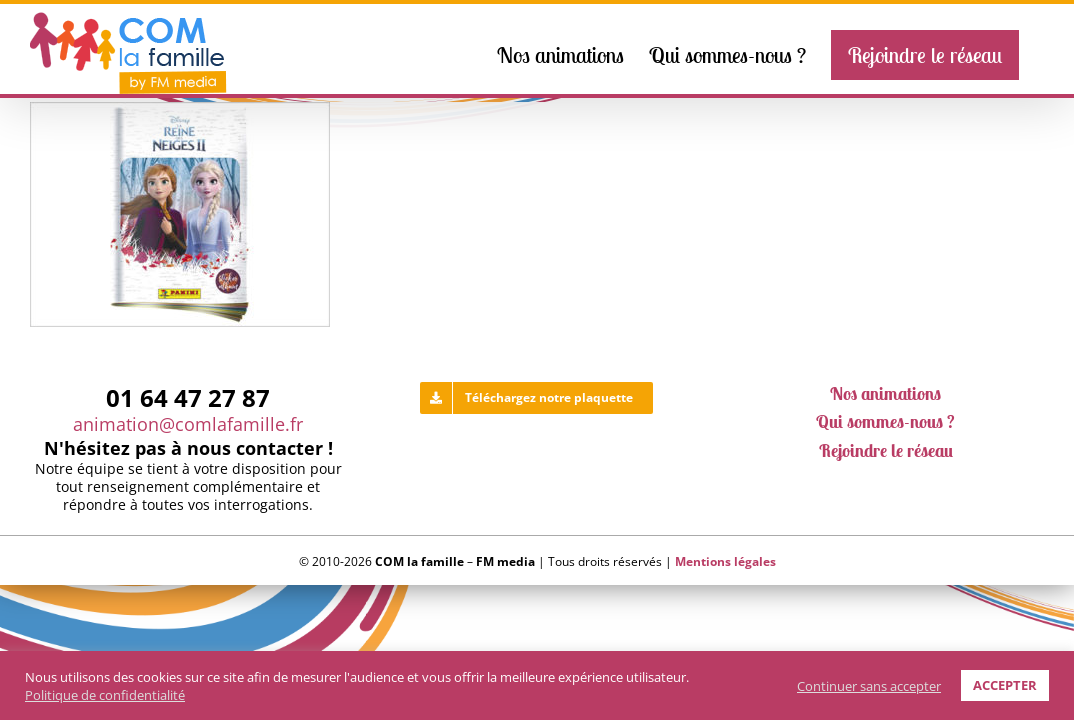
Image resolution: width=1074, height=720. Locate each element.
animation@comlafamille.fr (188, 428)
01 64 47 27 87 (188, 401)
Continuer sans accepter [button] (869, 686)
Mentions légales (725, 565)
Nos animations (885, 397)
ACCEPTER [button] (1005, 685)
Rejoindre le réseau (886, 454)
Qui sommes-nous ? (885, 425)
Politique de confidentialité (105, 695)
